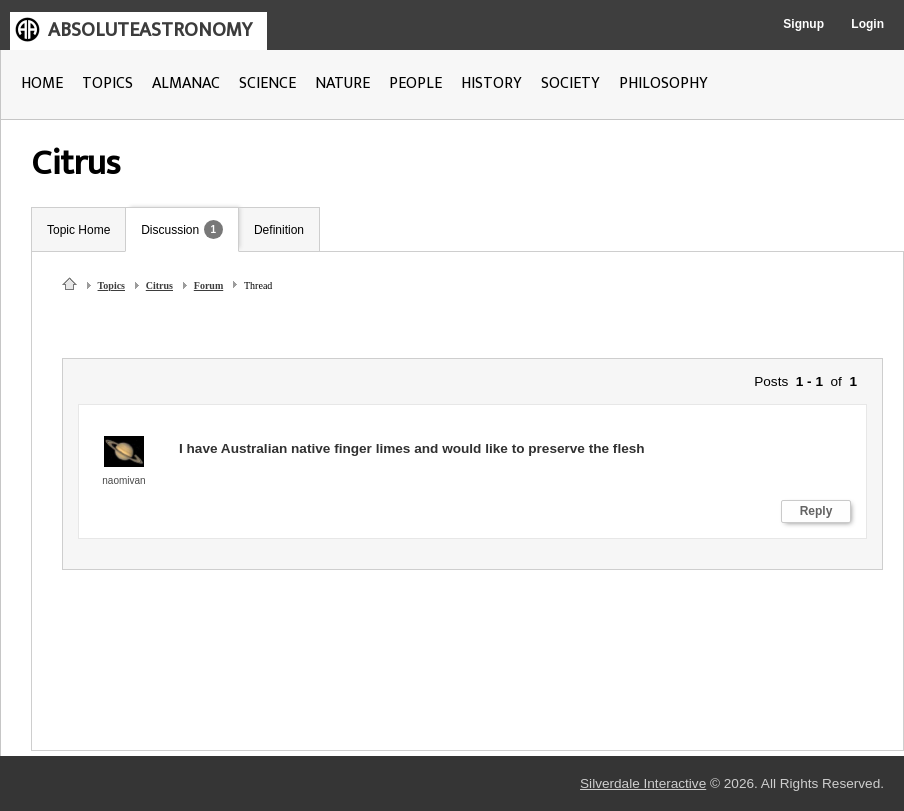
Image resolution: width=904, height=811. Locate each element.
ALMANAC (186, 83)
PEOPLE (415, 83)
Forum (208, 285)
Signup (803, 24)
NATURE (342, 83)
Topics (111, 285)
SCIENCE (267, 83)
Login (867, 24)
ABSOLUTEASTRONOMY (150, 30)
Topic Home (78, 230)
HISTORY (491, 83)
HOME (42, 83)
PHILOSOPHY (663, 83)
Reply (816, 511)
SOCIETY (570, 83)
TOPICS (107, 83)
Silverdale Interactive (643, 783)
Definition (279, 230)
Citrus (159, 285)
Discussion (170, 230)
